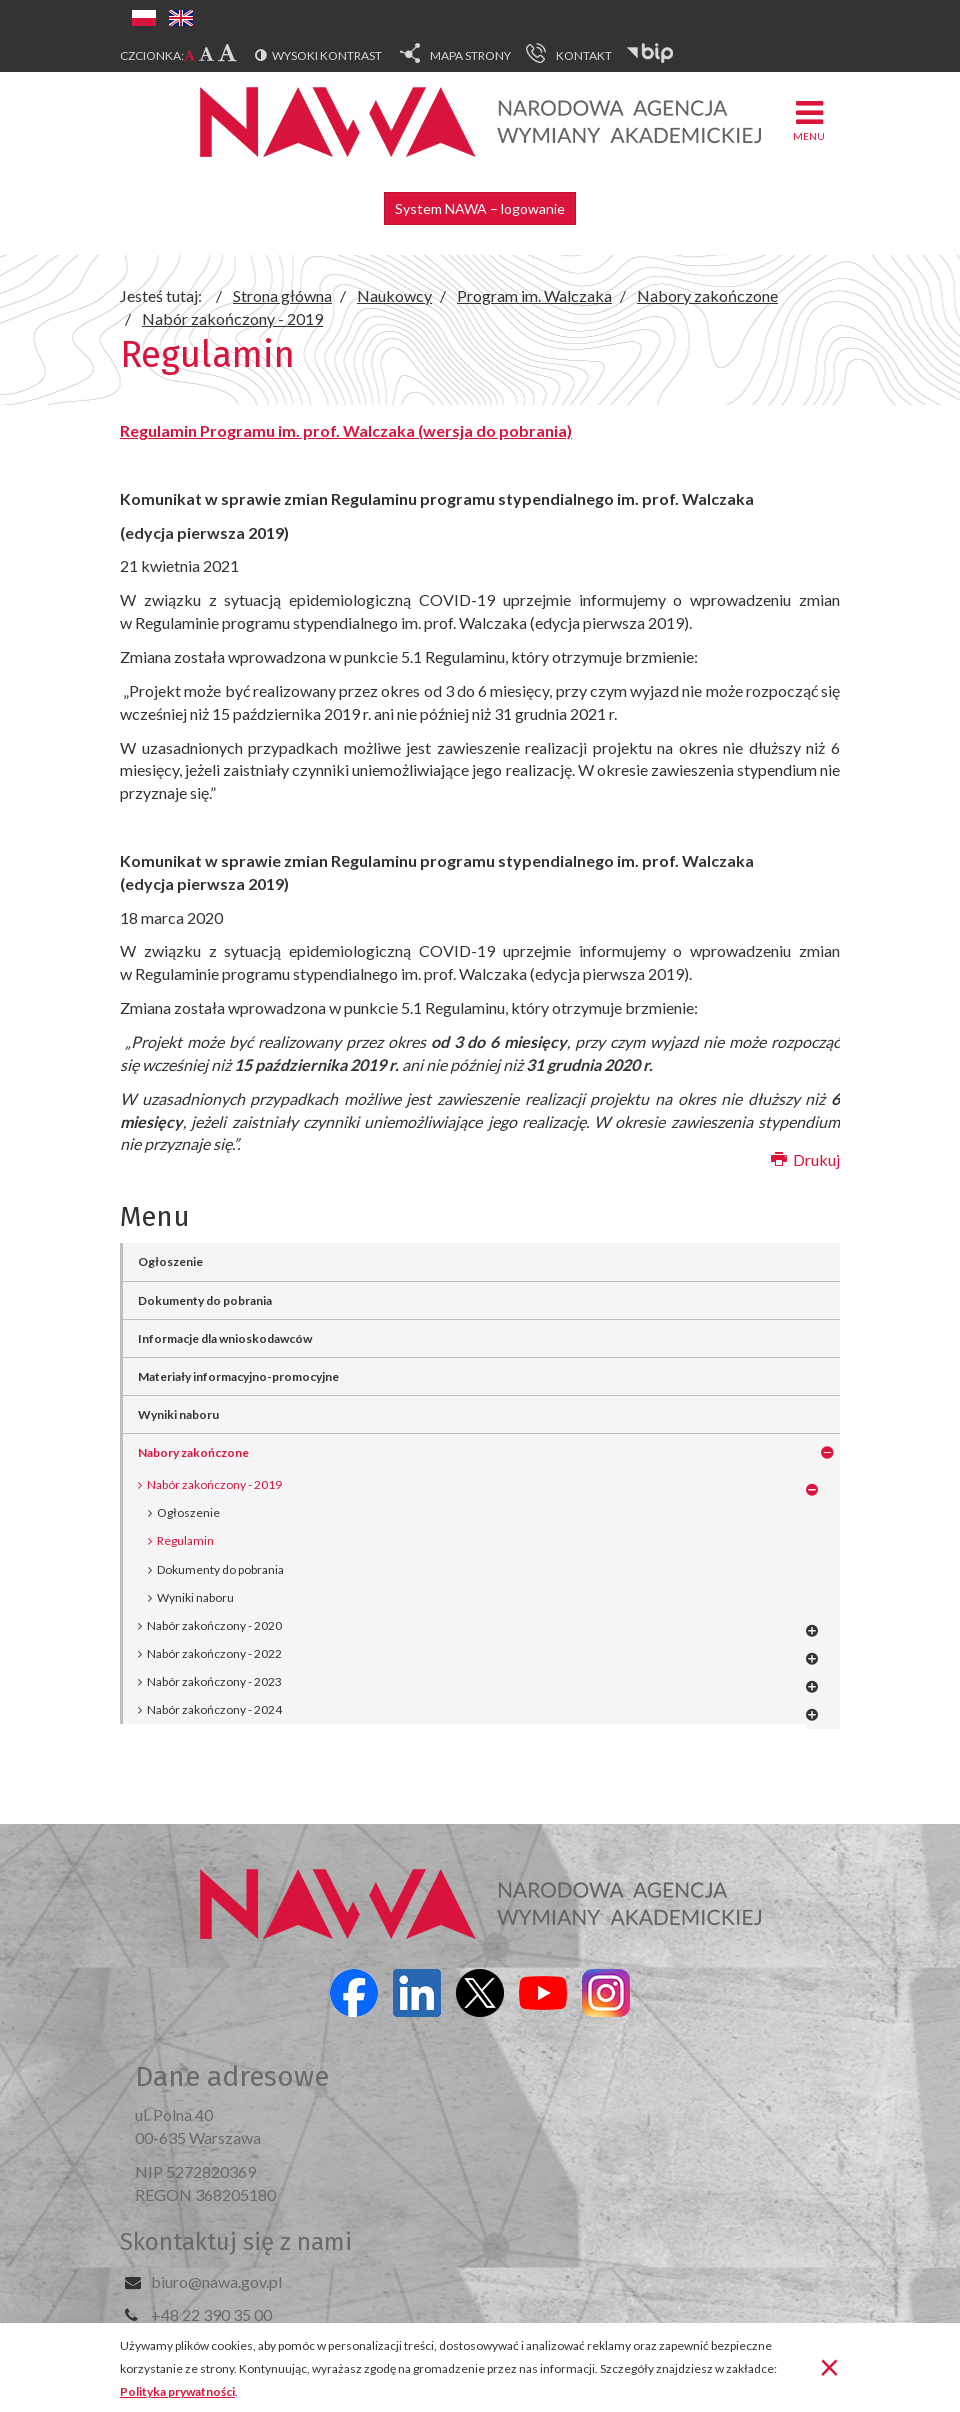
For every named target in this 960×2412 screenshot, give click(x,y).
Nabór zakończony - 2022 (214, 1653)
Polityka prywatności (177, 2391)
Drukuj (805, 1159)
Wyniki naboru (178, 1414)
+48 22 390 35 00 (211, 2314)
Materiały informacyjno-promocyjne (238, 1376)
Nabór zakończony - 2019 (214, 1484)
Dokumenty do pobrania (205, 1300)
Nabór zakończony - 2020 (214, 1625)
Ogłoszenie (170, 1261)
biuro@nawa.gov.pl (216, 2281)
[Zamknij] (829, 2366)
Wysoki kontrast (327, 55)
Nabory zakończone (193, 1452)
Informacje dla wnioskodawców (225, 1338)
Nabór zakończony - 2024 (214, 1709)
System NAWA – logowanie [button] (480, 208)
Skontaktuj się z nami (236, 2242)
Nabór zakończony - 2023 (214, 1681)
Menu (809, 119)
